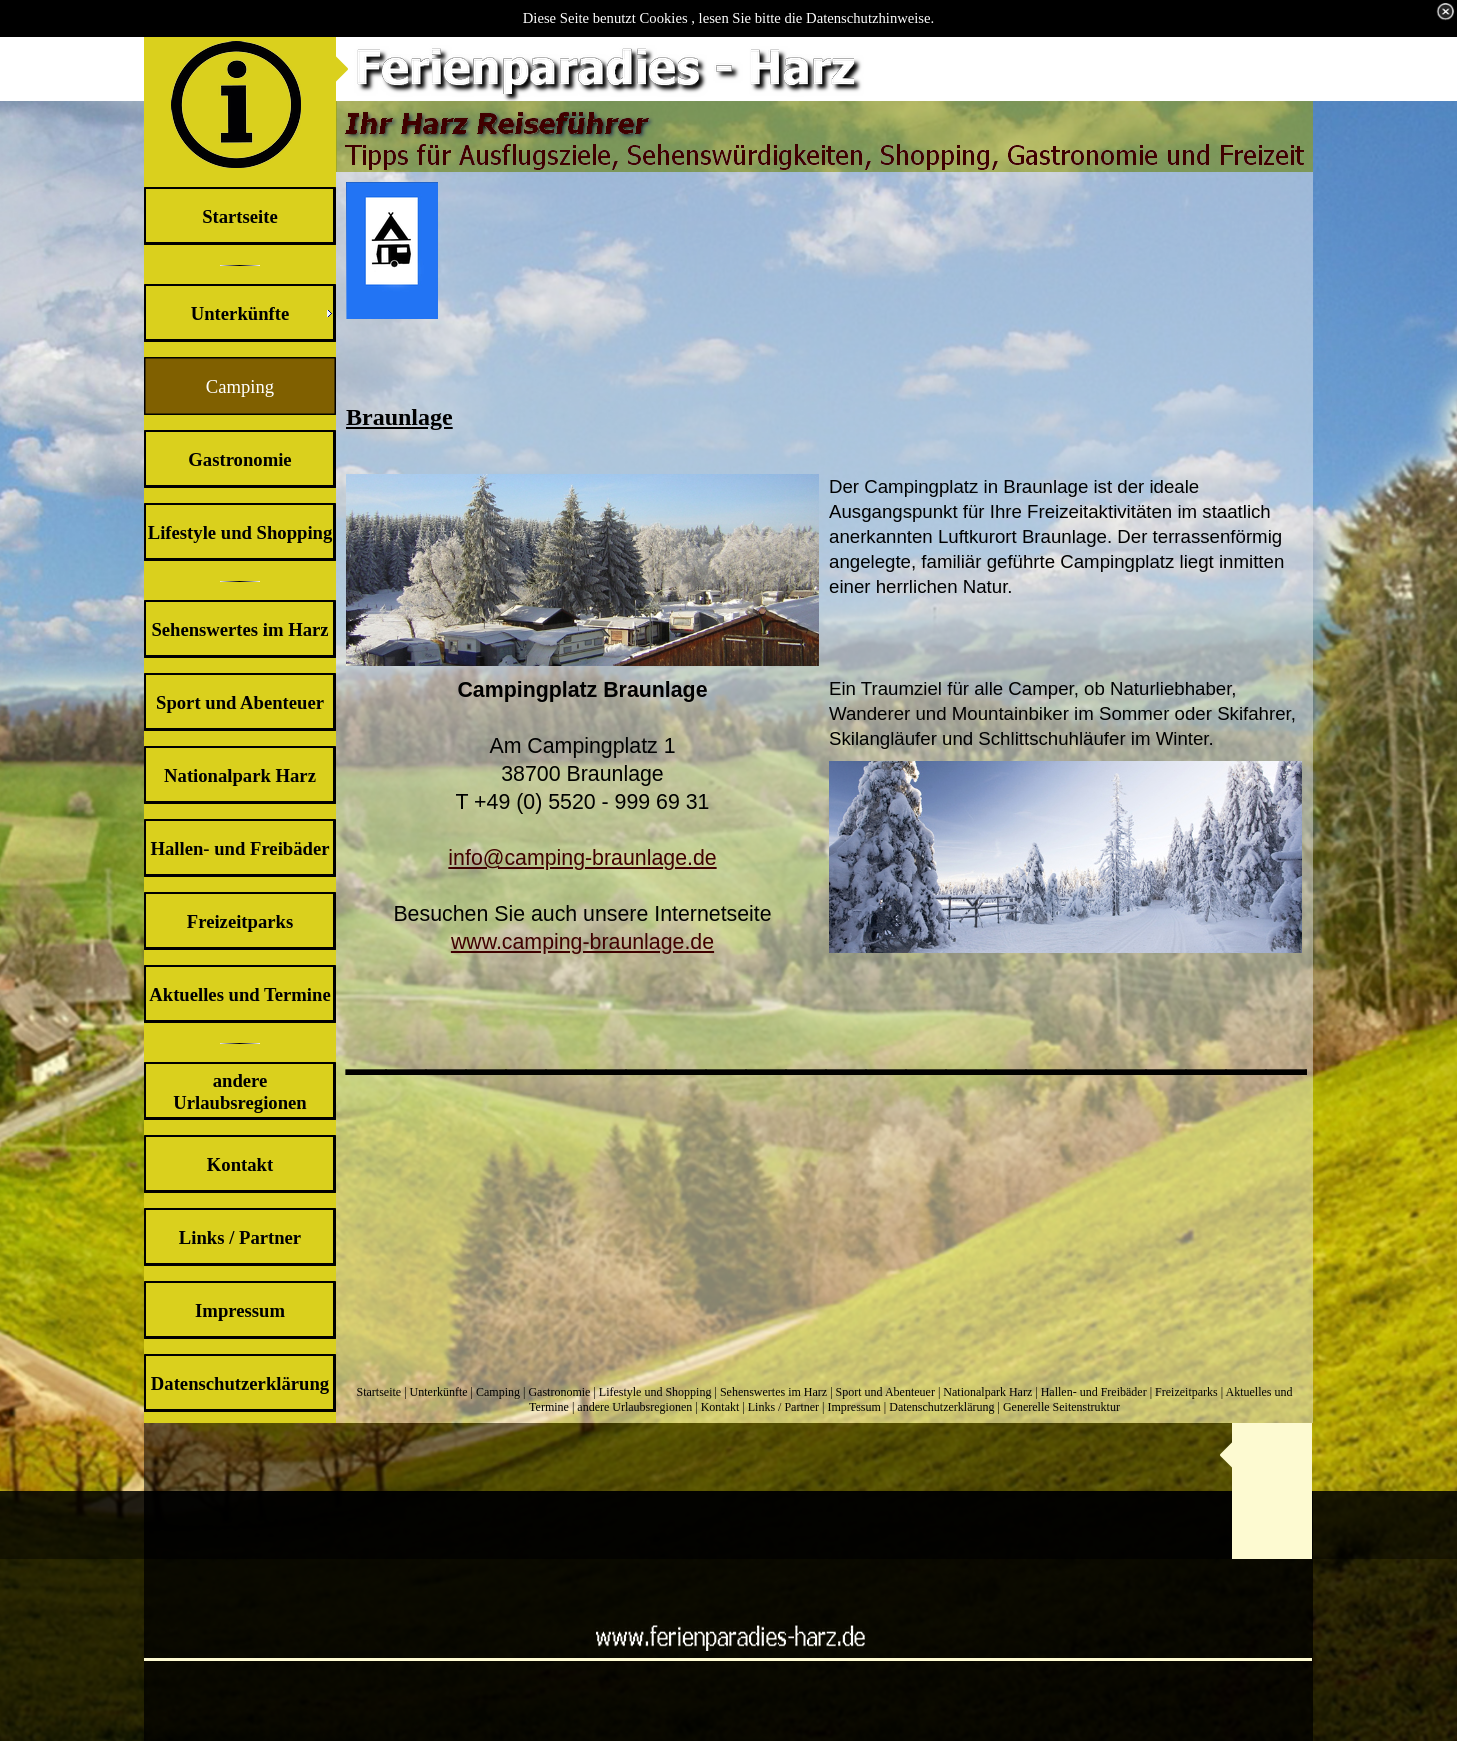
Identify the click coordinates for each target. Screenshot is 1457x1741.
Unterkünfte (439, 1392)
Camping (498, 1392)
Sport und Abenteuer (885, 1392)
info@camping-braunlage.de (582, 858)
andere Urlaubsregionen (634, 1407)
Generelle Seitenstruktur (1061, 1407)
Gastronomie (559, 1392)
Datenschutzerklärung (941, 1407)
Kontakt (720, 1407)
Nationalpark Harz (987, 1392)
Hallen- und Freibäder (1094, 1392)
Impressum (853, 1407)
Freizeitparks (1186, 1392)
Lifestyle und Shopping (655, 1392)
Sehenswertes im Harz (773, 1392)
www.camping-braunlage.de (582, 942)
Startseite (379, 1392)
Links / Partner (783, 1407)
